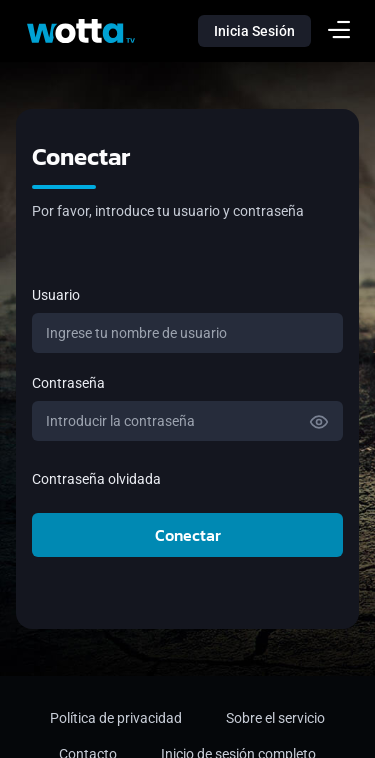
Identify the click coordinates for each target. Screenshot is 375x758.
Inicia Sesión (254, 31)
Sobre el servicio (275, 718)
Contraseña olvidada (96, 479)
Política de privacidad (116, 718)
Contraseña (68, 383)
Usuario (56, 295)
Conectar (188, 535)
